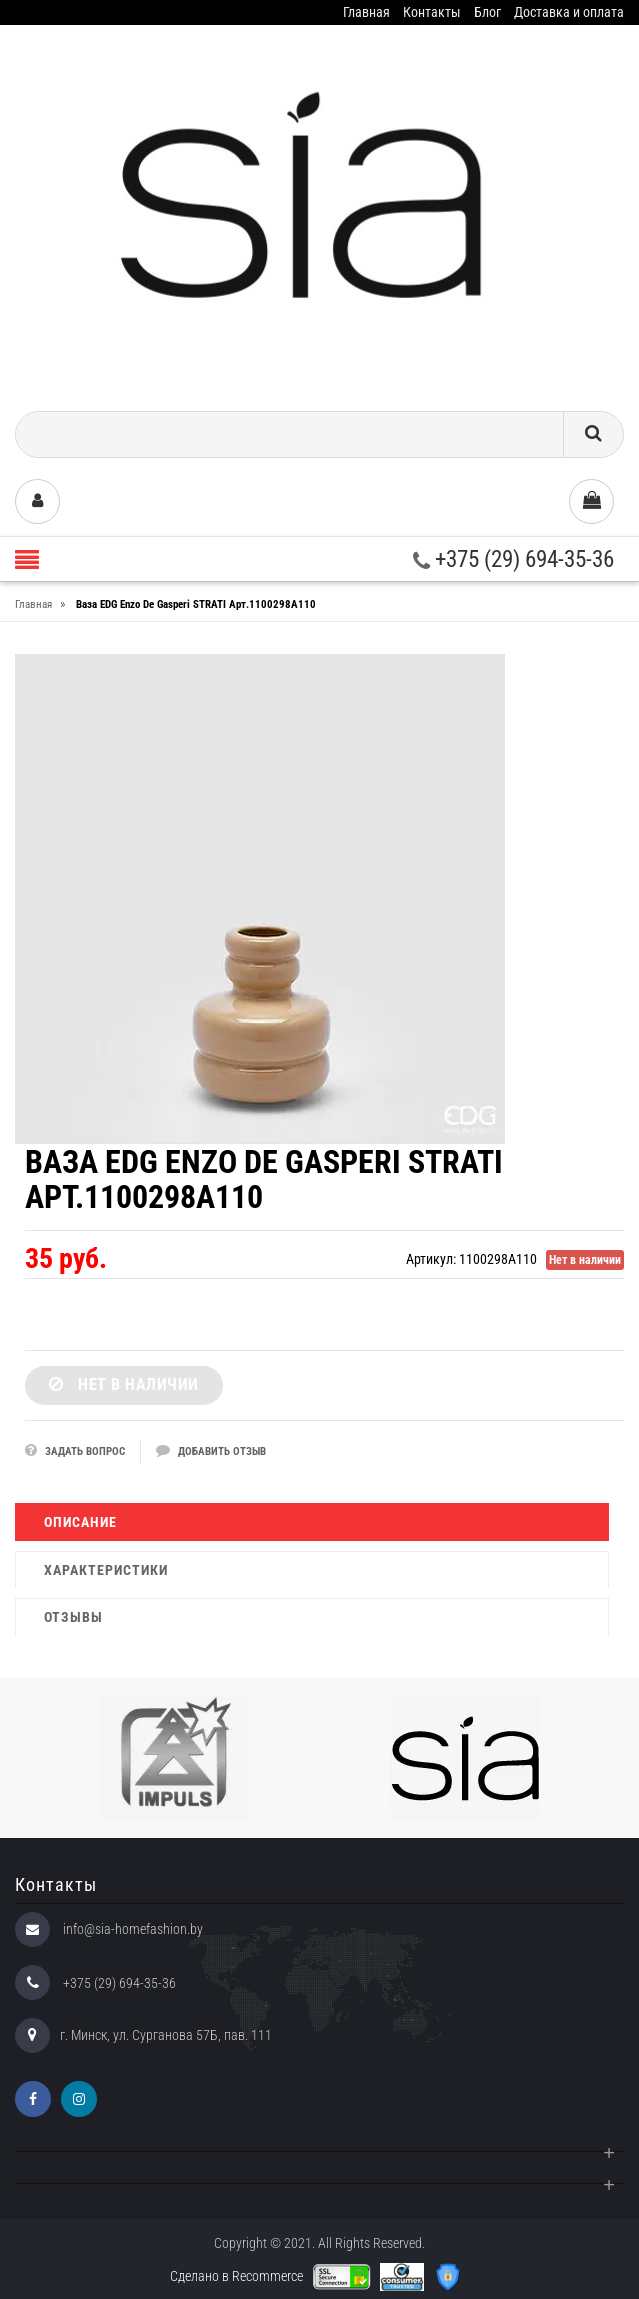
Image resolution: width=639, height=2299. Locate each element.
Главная (366, 12)
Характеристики (106, 1570)
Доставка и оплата (569, 12)
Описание (80, 1522)
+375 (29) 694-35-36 (513, 559)
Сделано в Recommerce (236, 2276)
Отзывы (73, 1617)
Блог (487, 12)
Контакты (432, 12)
